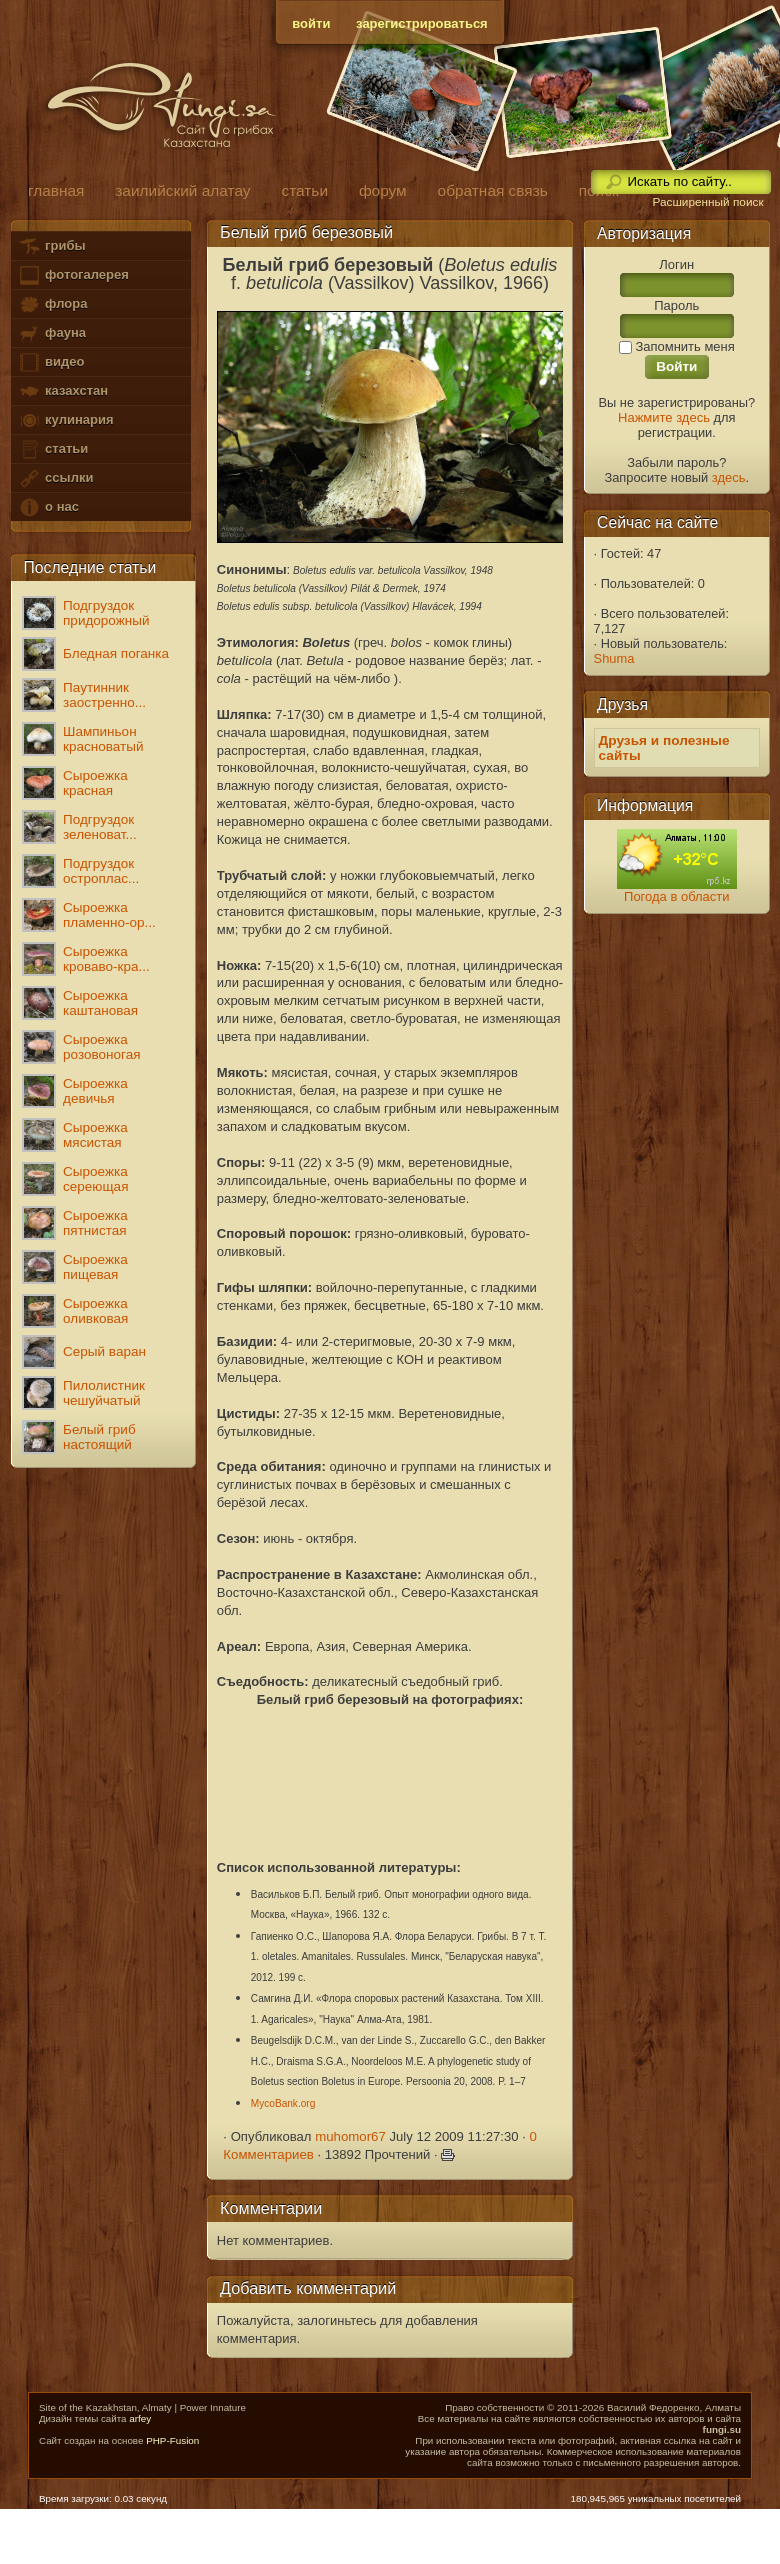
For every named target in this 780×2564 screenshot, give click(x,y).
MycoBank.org (283, 2103)
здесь (729, 477)
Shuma (614, 658)
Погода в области (676, 896)
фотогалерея (73, 275)
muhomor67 (350, 2136)
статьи (53, 449)
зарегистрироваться (422, 23)
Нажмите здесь (664, 417)
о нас (48, 507)
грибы (51, 246)
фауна (52, 333)
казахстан (63, 391)
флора (52, 304)
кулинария (65, 420)
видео (51, 362)
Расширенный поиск (707, 202)
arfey (140, 2418)
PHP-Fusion (172, 2440)
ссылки (55, 478)
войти (311, 23)
